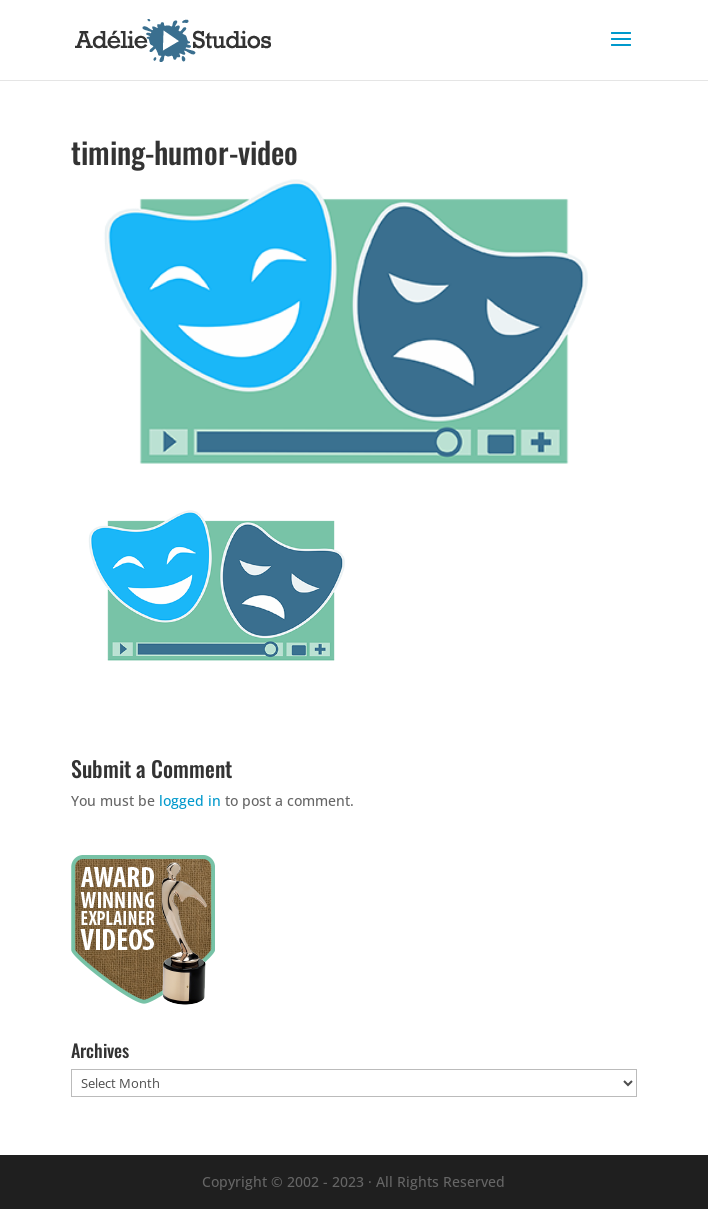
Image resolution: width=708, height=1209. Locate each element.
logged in (190, 800)
